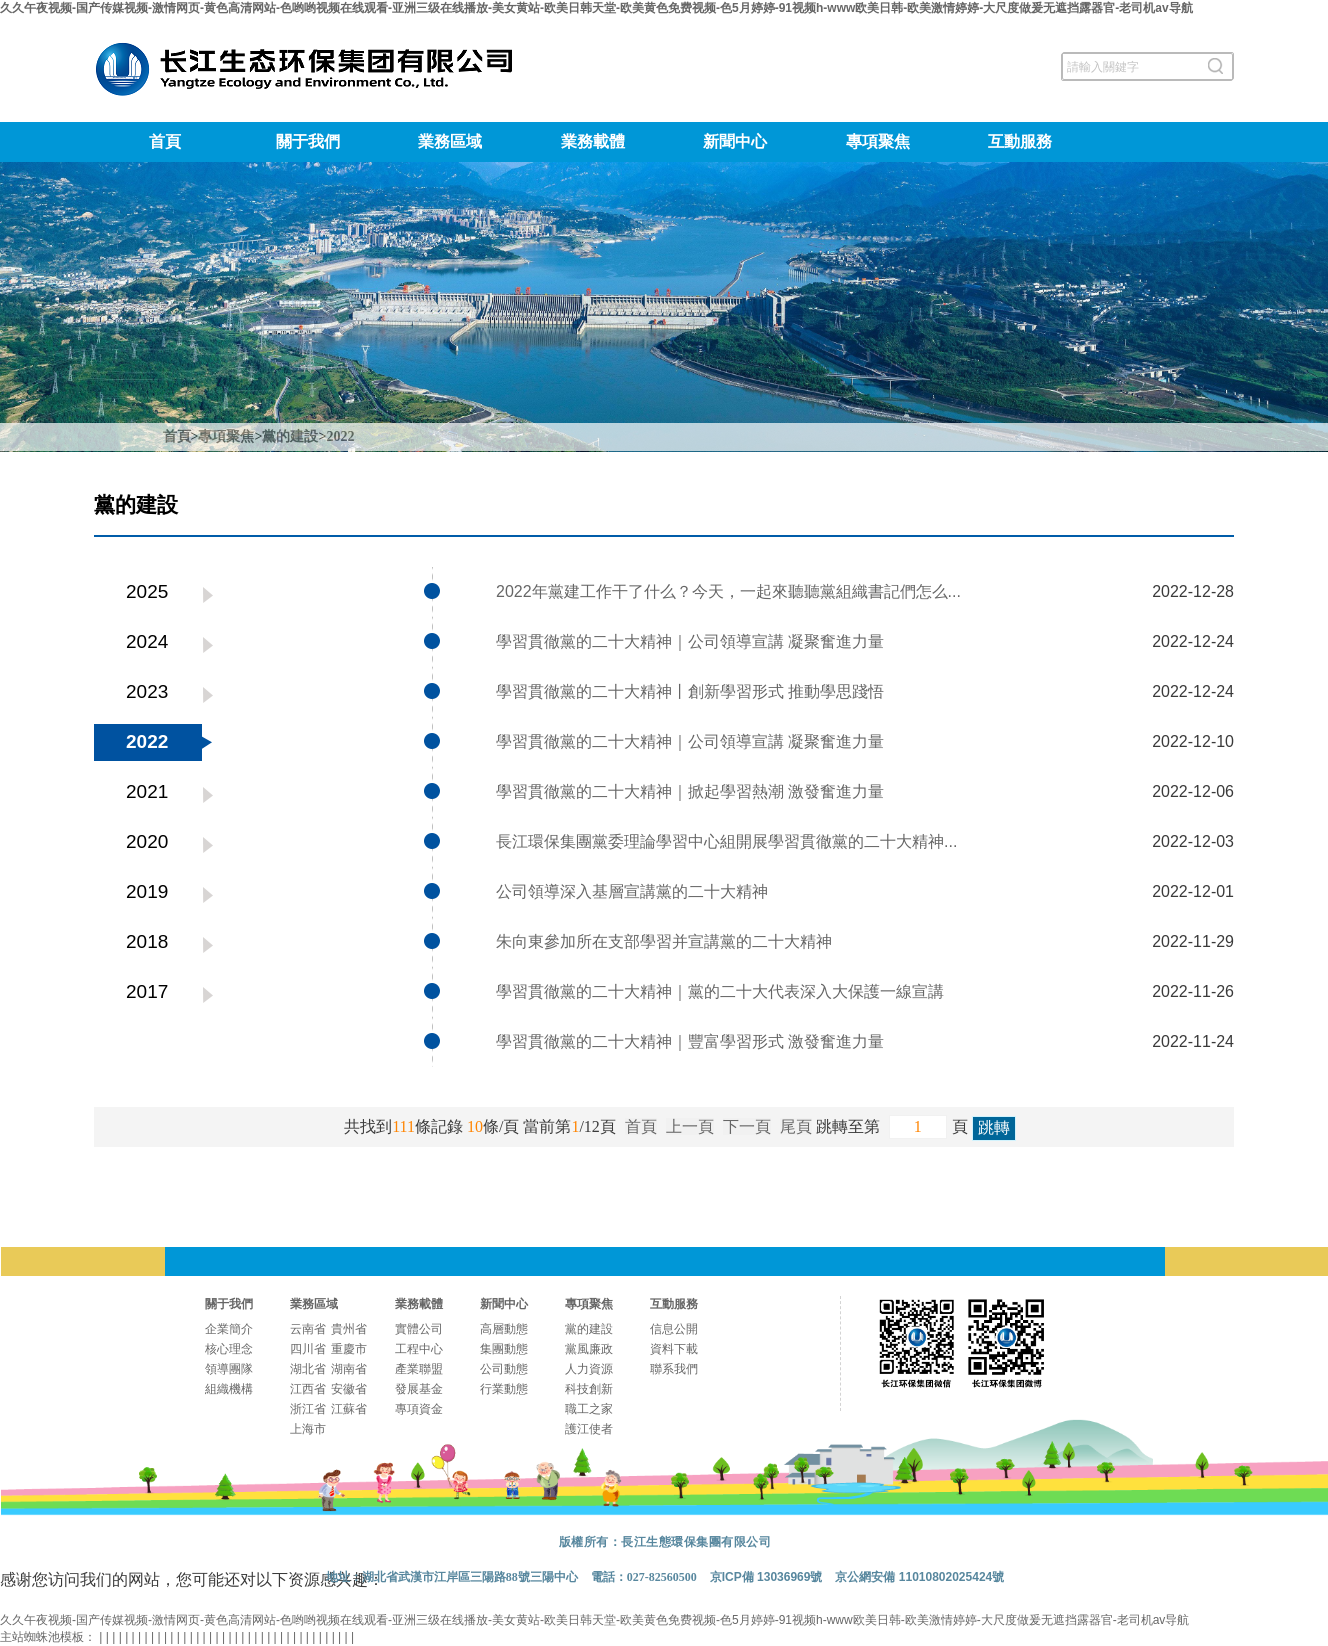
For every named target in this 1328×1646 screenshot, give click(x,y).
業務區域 (450, 141)
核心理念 (229, 1349)
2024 (147, 641)
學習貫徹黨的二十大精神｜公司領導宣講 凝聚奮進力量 (690, 641)
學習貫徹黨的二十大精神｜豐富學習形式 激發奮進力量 (690, 1041)
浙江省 (308, 1409)
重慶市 (349, 1349)
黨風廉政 (589, 1349)
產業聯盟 (419, 1369)
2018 (147, 941)
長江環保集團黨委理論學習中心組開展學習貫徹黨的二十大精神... (726, 841)
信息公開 (674, 1329)
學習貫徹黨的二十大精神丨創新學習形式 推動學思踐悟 (690, 691)
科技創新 (589, 1389)
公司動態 (504, 1369)
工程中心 (419, 1349)
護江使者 (589, 1429)
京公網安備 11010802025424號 (919, 1577)
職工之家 (589, 1409)
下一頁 (747, 1126)
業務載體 (593, 141)
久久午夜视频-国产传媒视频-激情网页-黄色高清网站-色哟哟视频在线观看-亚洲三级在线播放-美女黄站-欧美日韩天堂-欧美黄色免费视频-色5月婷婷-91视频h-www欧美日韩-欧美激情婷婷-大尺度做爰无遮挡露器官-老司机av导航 (596, 8)
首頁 (165, 141)
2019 (147, 891)
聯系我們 (674, 1369)
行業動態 (504, 1389)
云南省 (308, 1329)
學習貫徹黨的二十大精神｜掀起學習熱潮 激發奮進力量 (690, 791)
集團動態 (504, 1349)
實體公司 (419, 1329)
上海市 (308, 1429)
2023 (147, 691)
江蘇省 (349, 1409)
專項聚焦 (878, 141)
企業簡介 (229, 1329)
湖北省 (308, 1369)
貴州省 (349, 1329)
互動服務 (1020, 141)
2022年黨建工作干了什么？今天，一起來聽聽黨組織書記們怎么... (728, 591)
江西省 (308, 1389)
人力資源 (589, 1369)
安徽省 (349, 1389)
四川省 (308, 1349)
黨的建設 (290, 436)
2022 (340, 436)
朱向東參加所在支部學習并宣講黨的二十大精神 (664, 941)
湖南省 (349, 1369)
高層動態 (504, 1329)
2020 (147, 841)
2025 (147, 591)
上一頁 (690, 1126)
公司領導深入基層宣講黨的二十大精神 (632, 891)
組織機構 (229, 1389)
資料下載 (674, 1349)
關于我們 (308, 141)
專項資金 (419, 1409)
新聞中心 (735, 141)
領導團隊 (229, 1369)
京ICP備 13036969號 (766, 1577)
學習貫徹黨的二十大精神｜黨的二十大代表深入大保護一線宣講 (720, 991)
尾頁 (796, 1126)
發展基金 (419, 1389)
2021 (147, 791)
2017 (147, 991)
